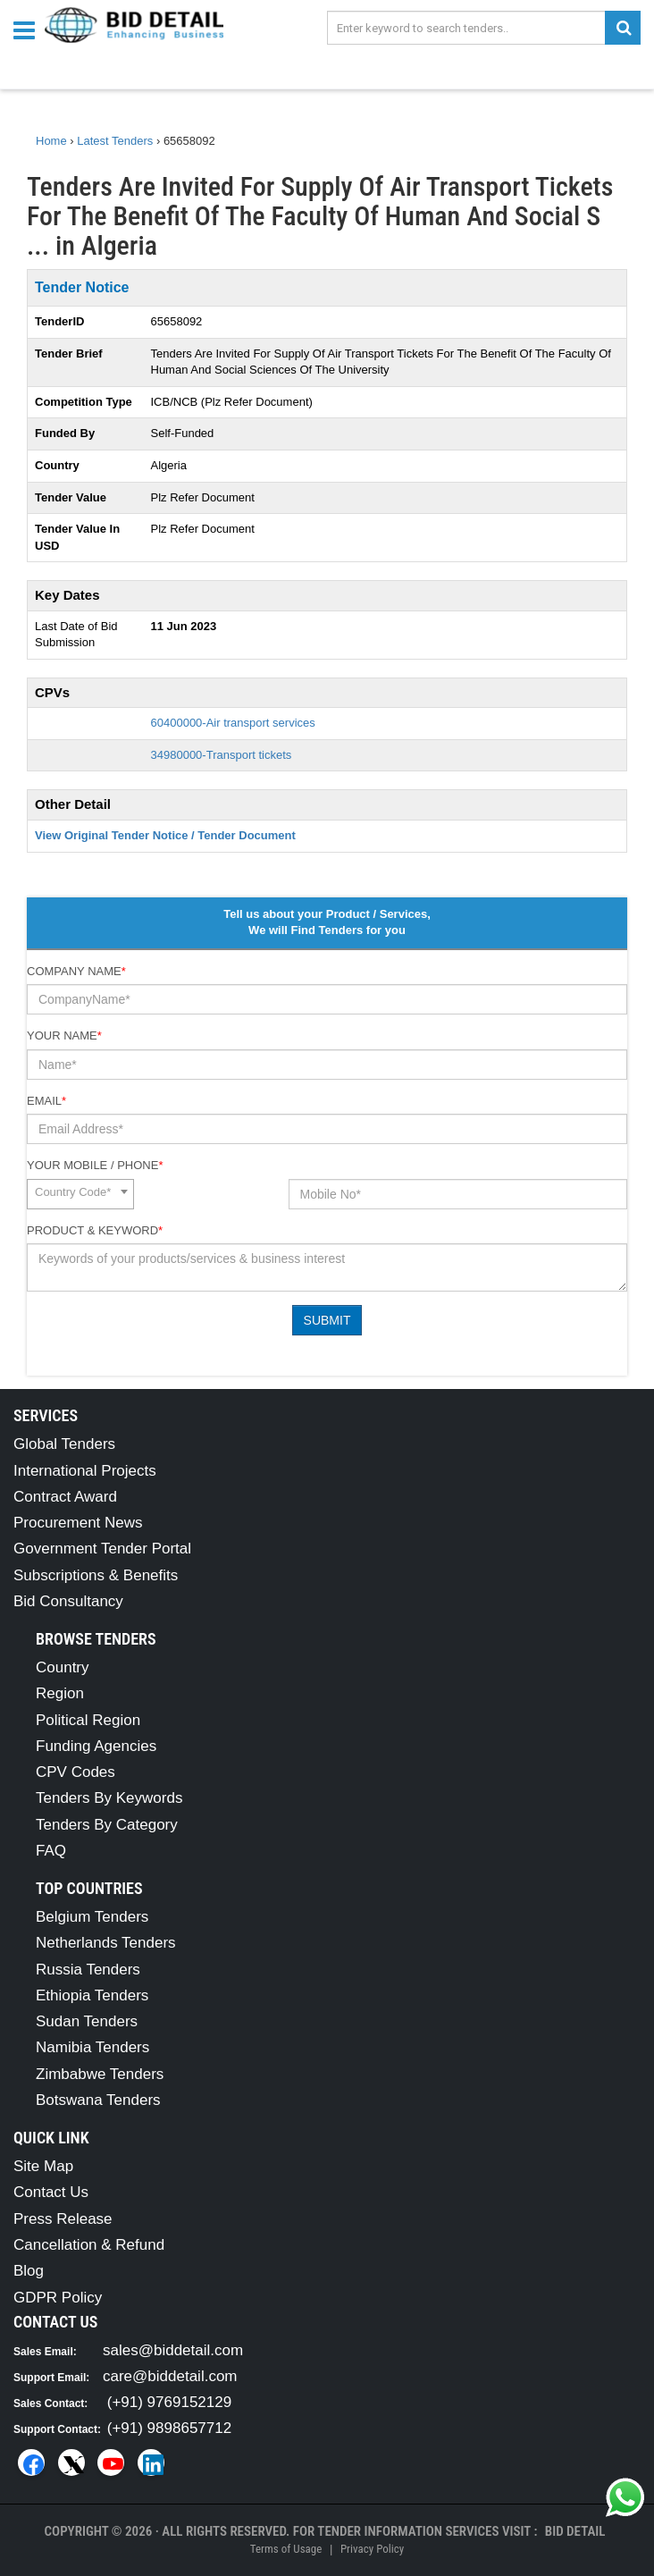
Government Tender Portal (102, 1548)
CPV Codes (75, 1772)
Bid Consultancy (68, 1601)
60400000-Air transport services (233, 722)
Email (46, 1100)
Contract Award (65, 1496)
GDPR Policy (57, 2297)
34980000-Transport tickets (221, 755)
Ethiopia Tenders (92, 1995)
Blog (28, 2270)
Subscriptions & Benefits (95, 1575)
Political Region (88, 1720)
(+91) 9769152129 (169, 2402)
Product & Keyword (95, 1230)
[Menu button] (28, 29)
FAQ (51, 1850)
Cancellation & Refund (88, 2244)
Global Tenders (64, 1443)
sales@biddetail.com (173, 2350)
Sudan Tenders (87, 2021)
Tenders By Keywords (109, 1797)
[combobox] (80, 1194)
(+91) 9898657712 (169, 2428)
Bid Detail (575, 2531)
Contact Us (50, 2192)
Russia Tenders (88, 1969)
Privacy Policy (372, 2548)
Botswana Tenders (98, 2100)
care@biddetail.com (170, 2376)
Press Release (63, 2218)
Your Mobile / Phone (95, 1165)
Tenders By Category (107, 1824)
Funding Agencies (96, 1746)
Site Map (43, 2166)
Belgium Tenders (92, 1916)
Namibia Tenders (92, 2047)
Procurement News (78, 1522)
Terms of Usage (286, 2548)
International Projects (84, 1470)
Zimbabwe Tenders (100, 2074)
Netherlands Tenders (106, 1942)
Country (62, 1667)
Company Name (76, 971)
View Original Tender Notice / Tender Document (165, 835)
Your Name (64, 1035)
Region (60, 1693)
